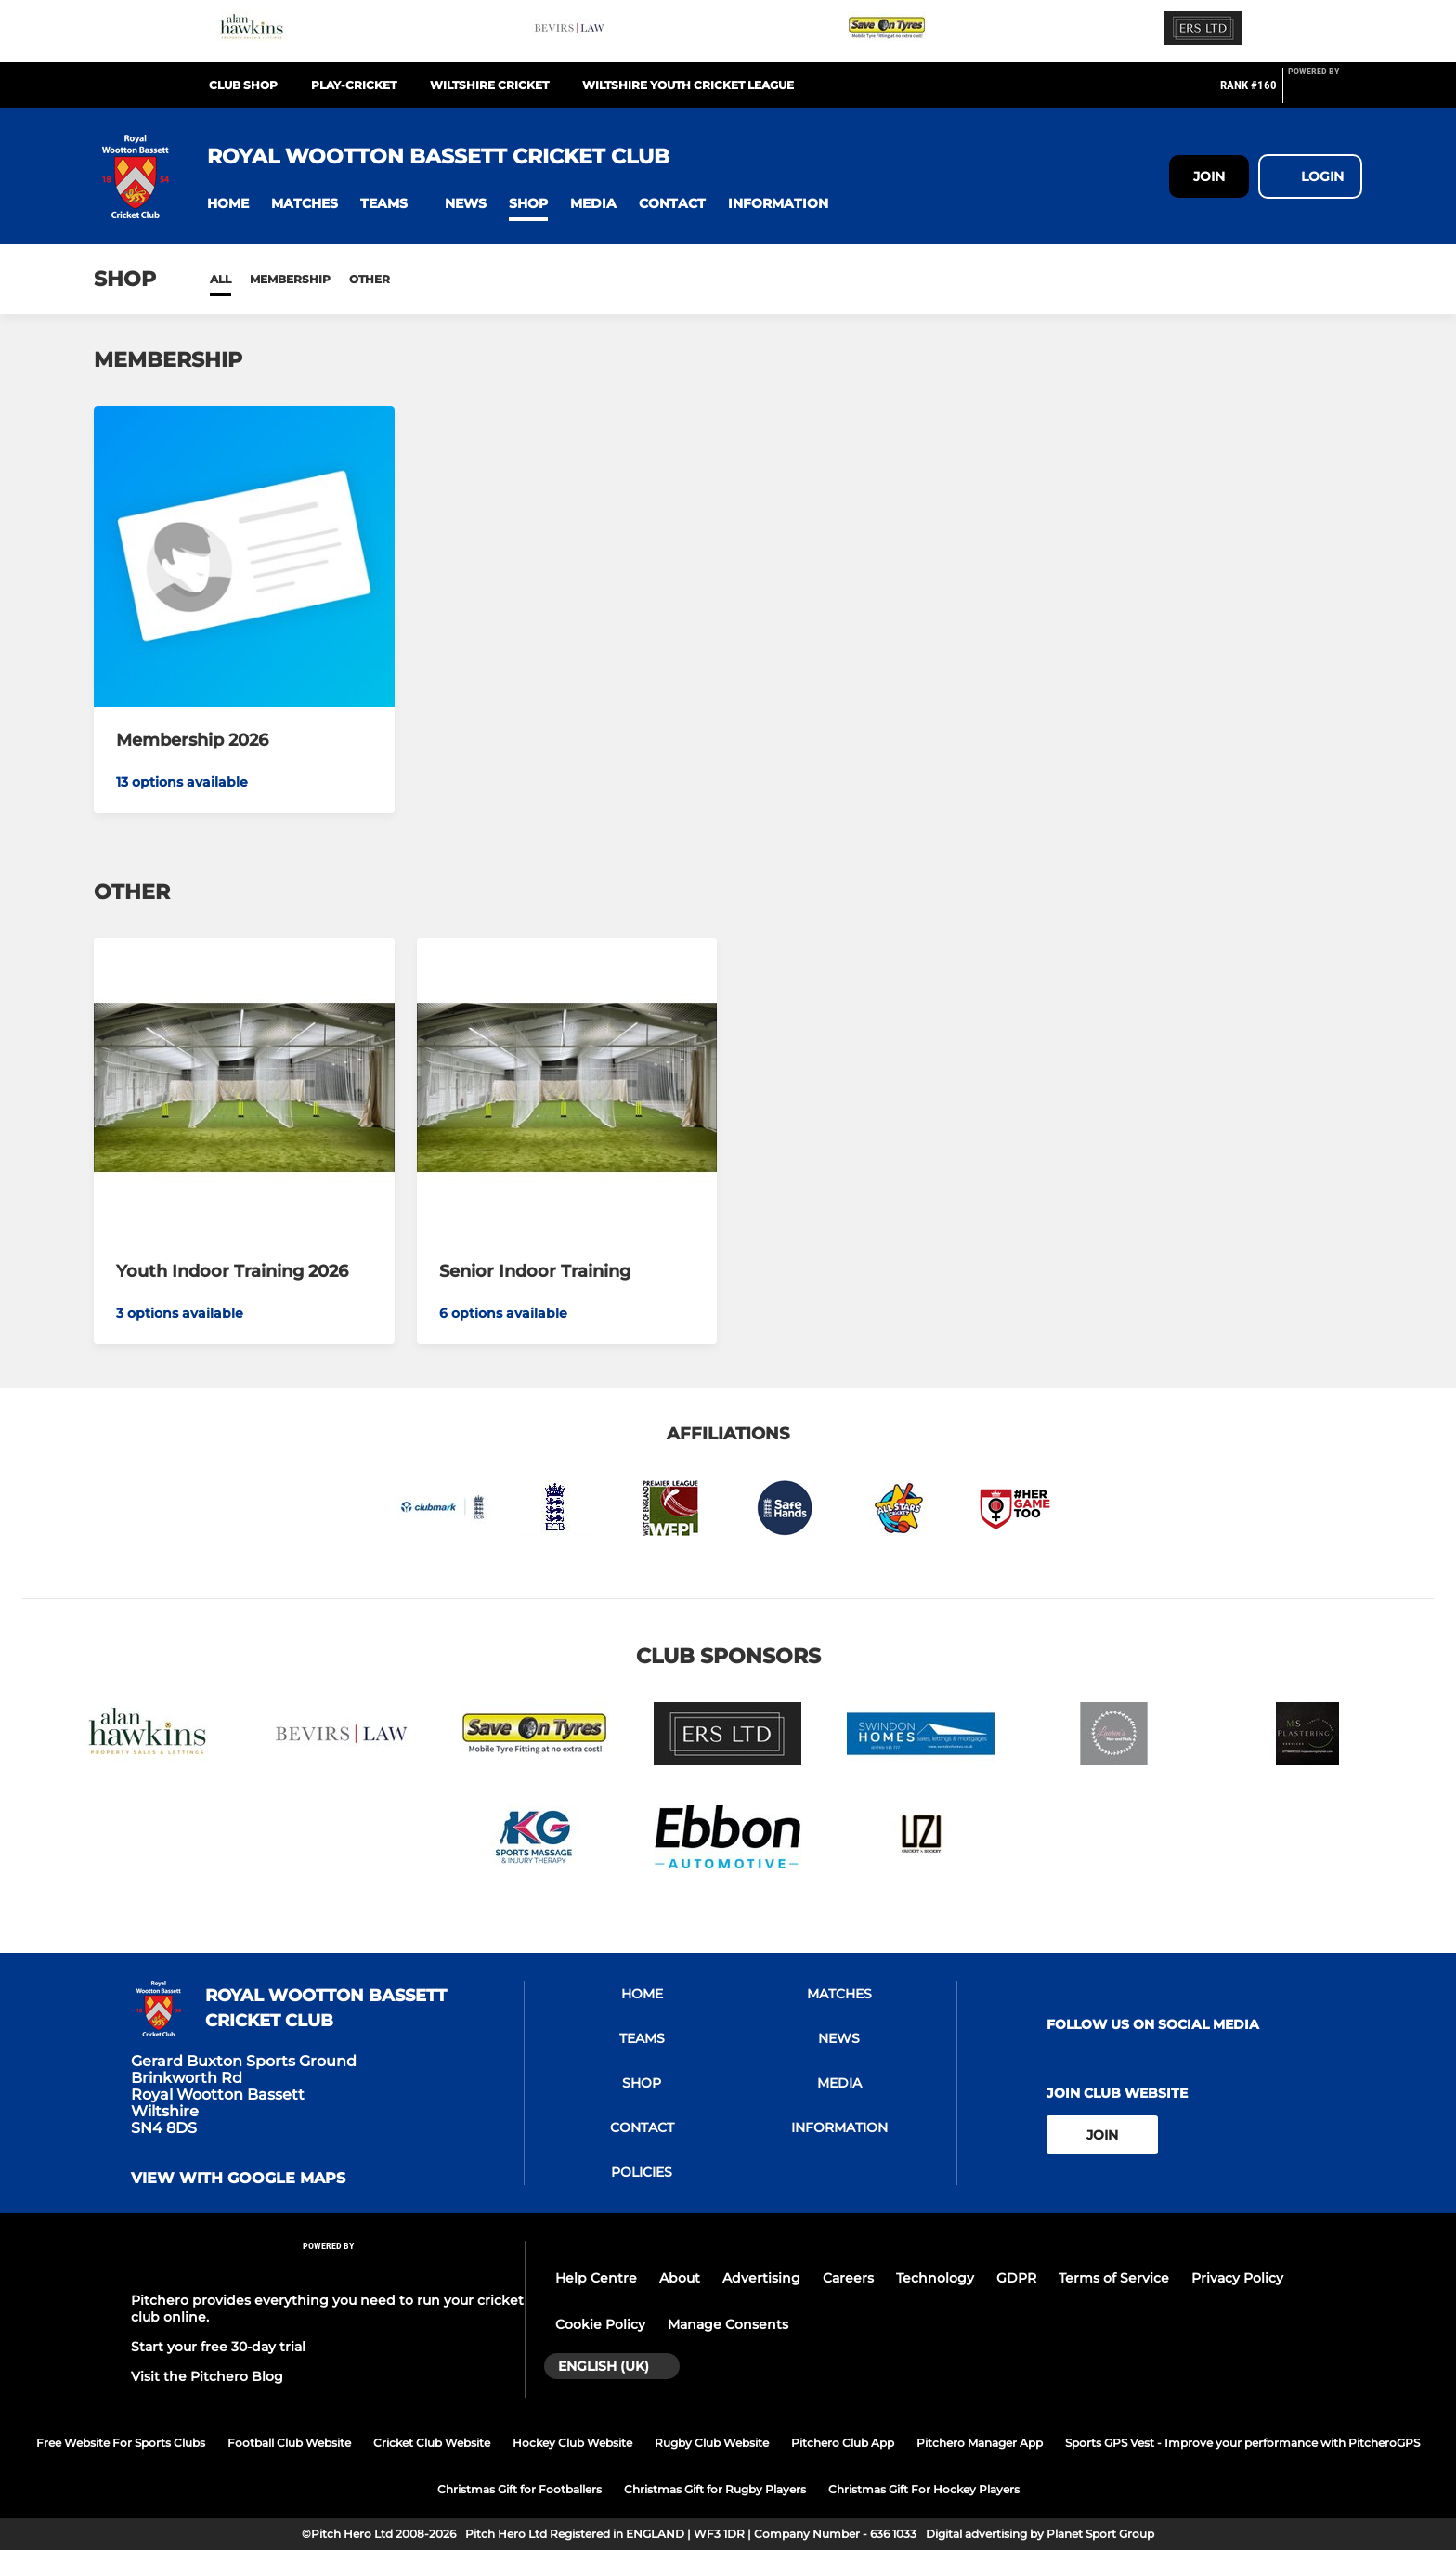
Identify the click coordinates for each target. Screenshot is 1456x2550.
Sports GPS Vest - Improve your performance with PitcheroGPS (1242, 2443)
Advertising (761, 2278)
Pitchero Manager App (979, 2443)
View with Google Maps (238, 2178)
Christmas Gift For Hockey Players (924, 2489)
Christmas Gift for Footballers (519, 2489)
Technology (935, 2278)
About (679, 2278)
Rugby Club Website (712, 2443)
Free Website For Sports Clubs (120, 2443)
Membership (290, 279)
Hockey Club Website (572, 2443)
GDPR (1016, 2278)
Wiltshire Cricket (489, 85)
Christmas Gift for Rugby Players (715, 2489)
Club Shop (243, 85)
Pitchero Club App (842, 2443)
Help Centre (596, 2278)
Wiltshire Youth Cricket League (688, 85)
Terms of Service (1114, 2278)
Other (369, 279)
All (220, 279)
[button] (228, 204)
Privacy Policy (1237, 2278)
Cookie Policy (600, 2324)
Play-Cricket (353, 85)
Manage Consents (728, 2324)
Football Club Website (289, 2443)
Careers (848, 2278)
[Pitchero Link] (1325, 93)
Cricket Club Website (431, 2443)
